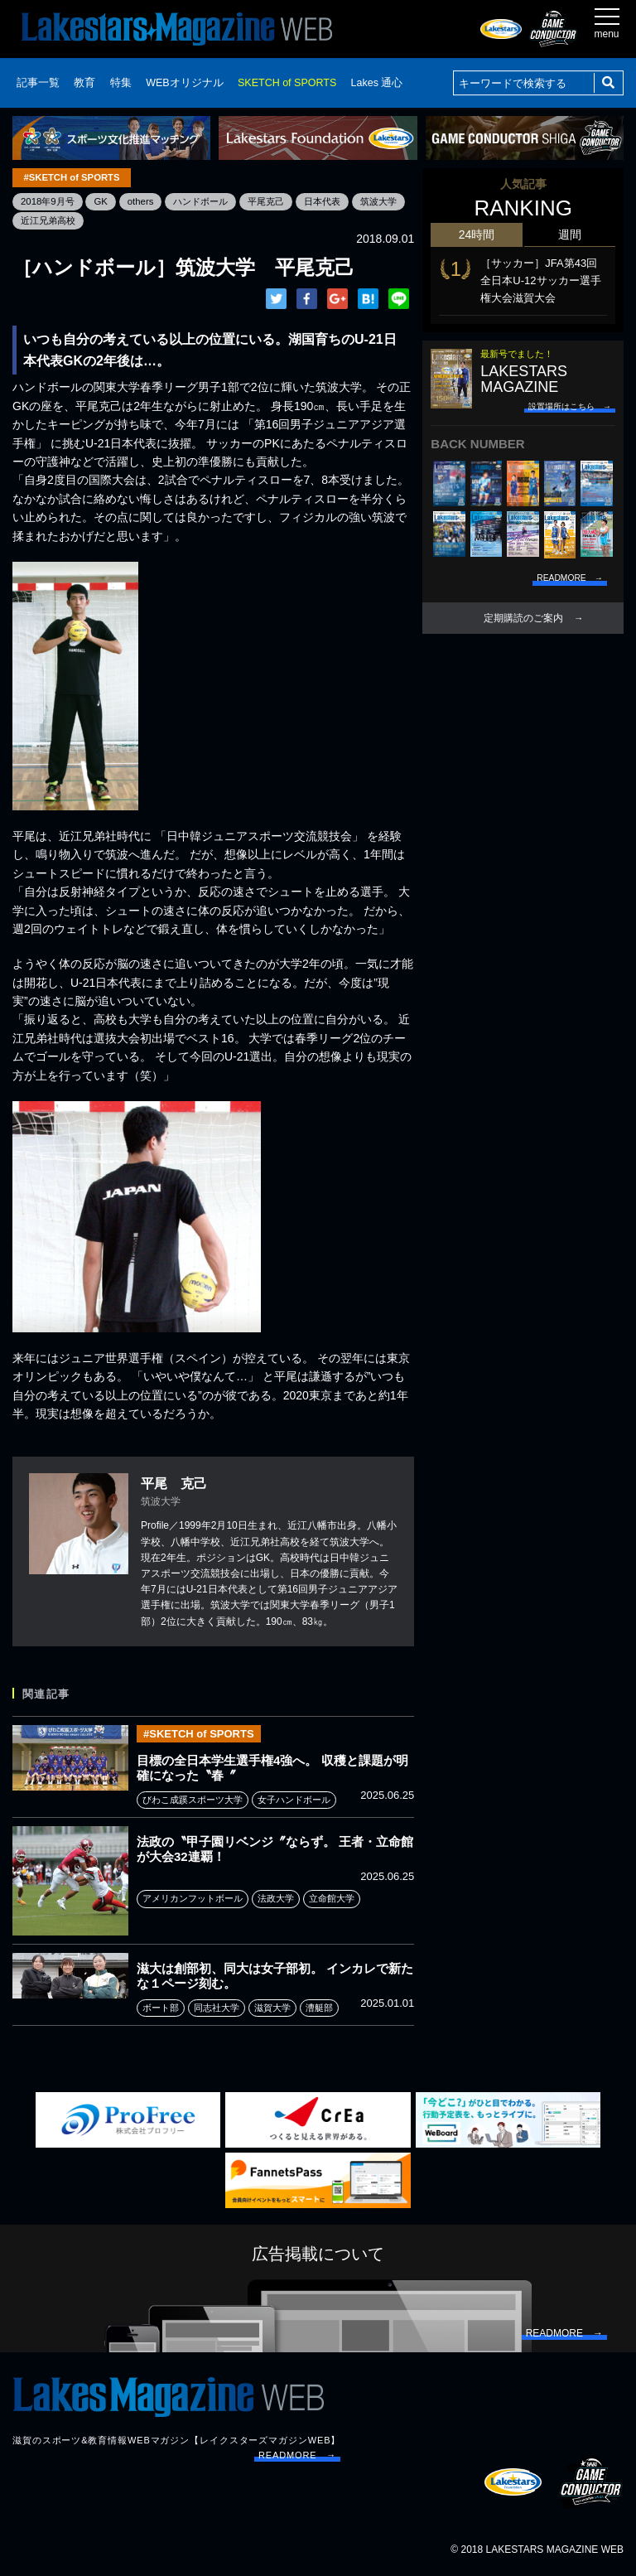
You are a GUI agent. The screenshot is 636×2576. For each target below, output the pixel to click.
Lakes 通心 (377, 83)
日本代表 (339, 201)
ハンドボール (209, 201)
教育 (84, 83)
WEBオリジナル (184, 83)
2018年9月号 (49, 201)
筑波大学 (40, 220)
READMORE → (297, 2457)
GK (105, 201)
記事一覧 (38, 83)
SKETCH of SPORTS (287, 83)
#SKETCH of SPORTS (71, 177)
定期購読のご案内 (523, 618)
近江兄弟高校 (110, 220)
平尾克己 (279, 201)
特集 (121, 83)
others (146, 201)
